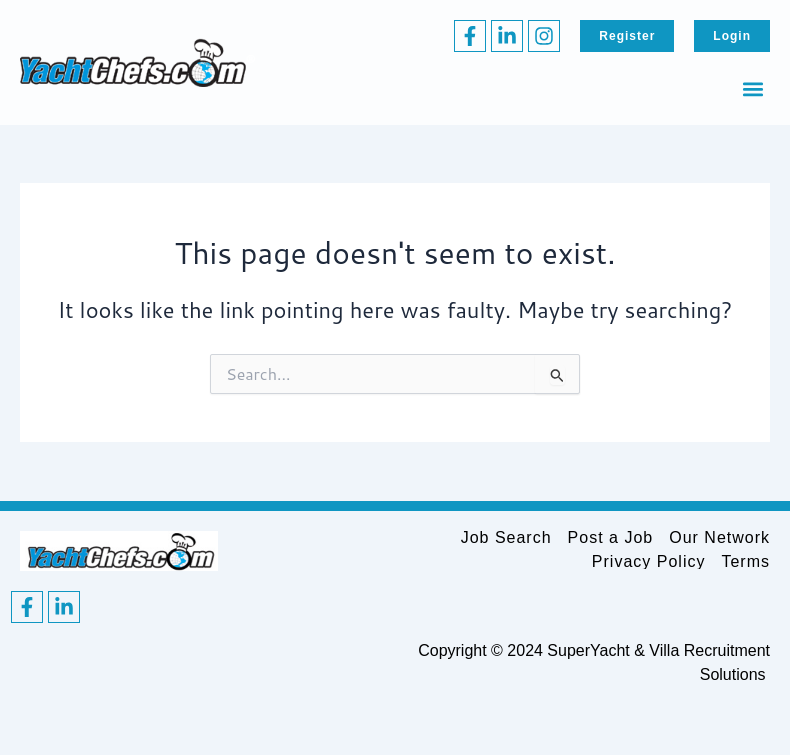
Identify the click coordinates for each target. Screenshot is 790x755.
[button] (753, 88)
